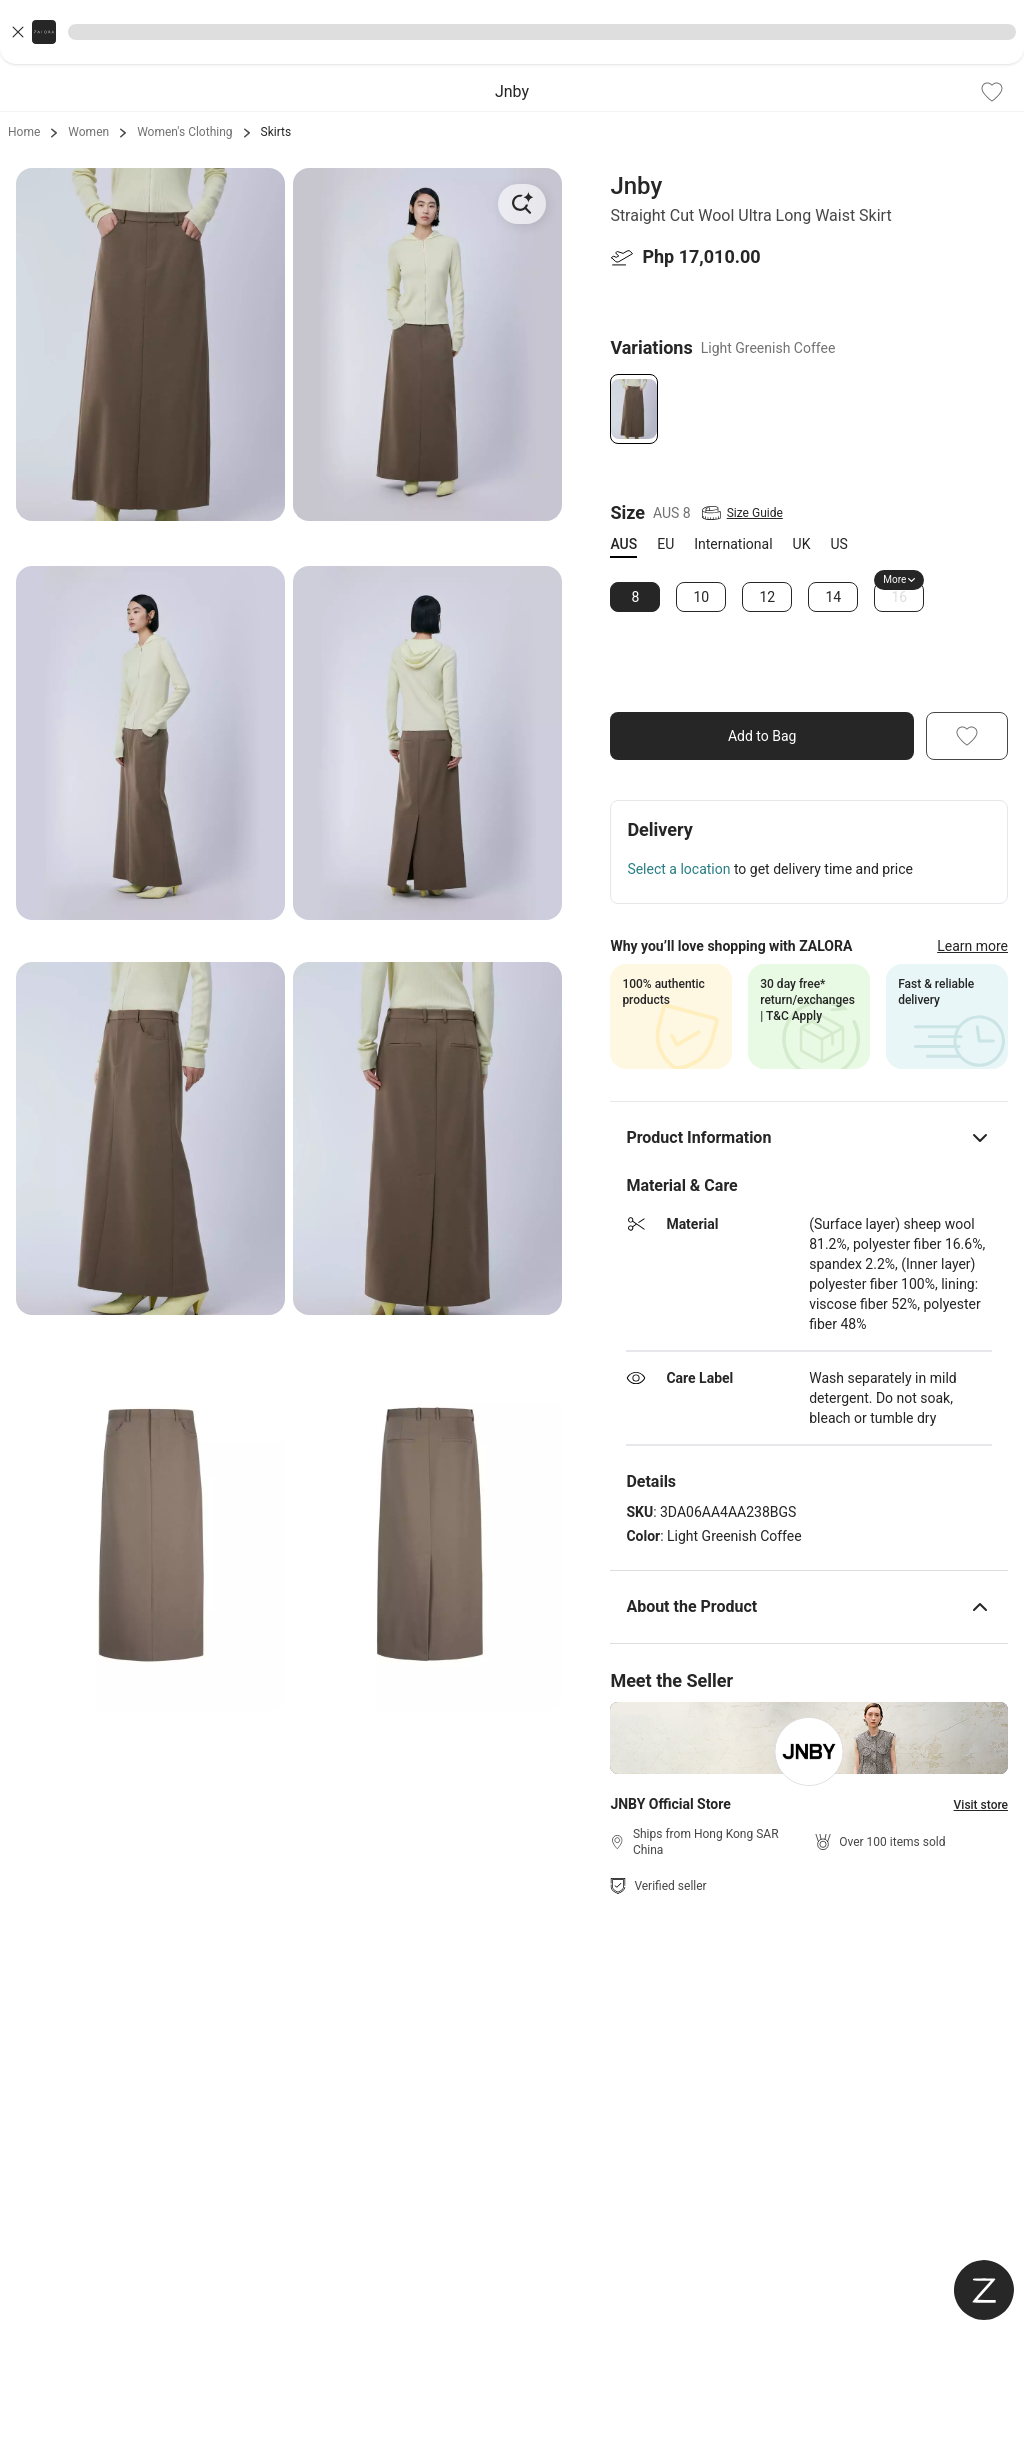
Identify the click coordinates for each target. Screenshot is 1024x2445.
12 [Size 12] (768, 597)
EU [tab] (665, 544)
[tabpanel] (809, 597)
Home (24, 132)
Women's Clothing (184, 132)
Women (88, 132)
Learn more (972, 946)
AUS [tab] (623, 544)
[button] (512, 32)
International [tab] (733, 544)
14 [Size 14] (834, 597)
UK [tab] (802, 544)
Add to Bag (762, 736)
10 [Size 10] (702, 597)
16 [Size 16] (900, 597)
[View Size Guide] (741, 513)
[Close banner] (18, 32)
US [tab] (838, 544)
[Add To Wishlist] (992, 92)
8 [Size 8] (635, 597)
